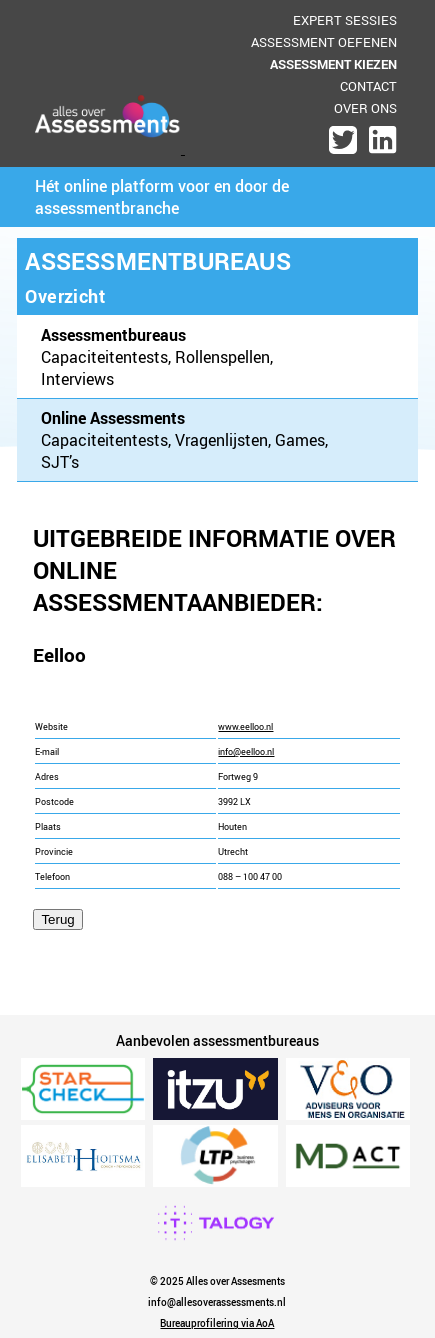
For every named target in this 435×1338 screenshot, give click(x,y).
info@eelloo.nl (246, 752)
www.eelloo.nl (245, 727)
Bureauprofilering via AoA (217, 1323)
